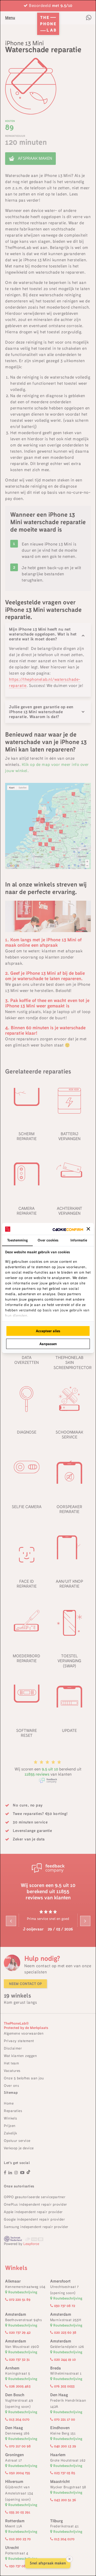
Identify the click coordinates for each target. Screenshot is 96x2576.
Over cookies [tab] (48, 1240)
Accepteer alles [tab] (48, 1331)
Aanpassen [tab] (48, 1344)
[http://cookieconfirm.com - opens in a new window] (67, 1229)
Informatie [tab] (78, 1240)
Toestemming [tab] (17, 1240)
